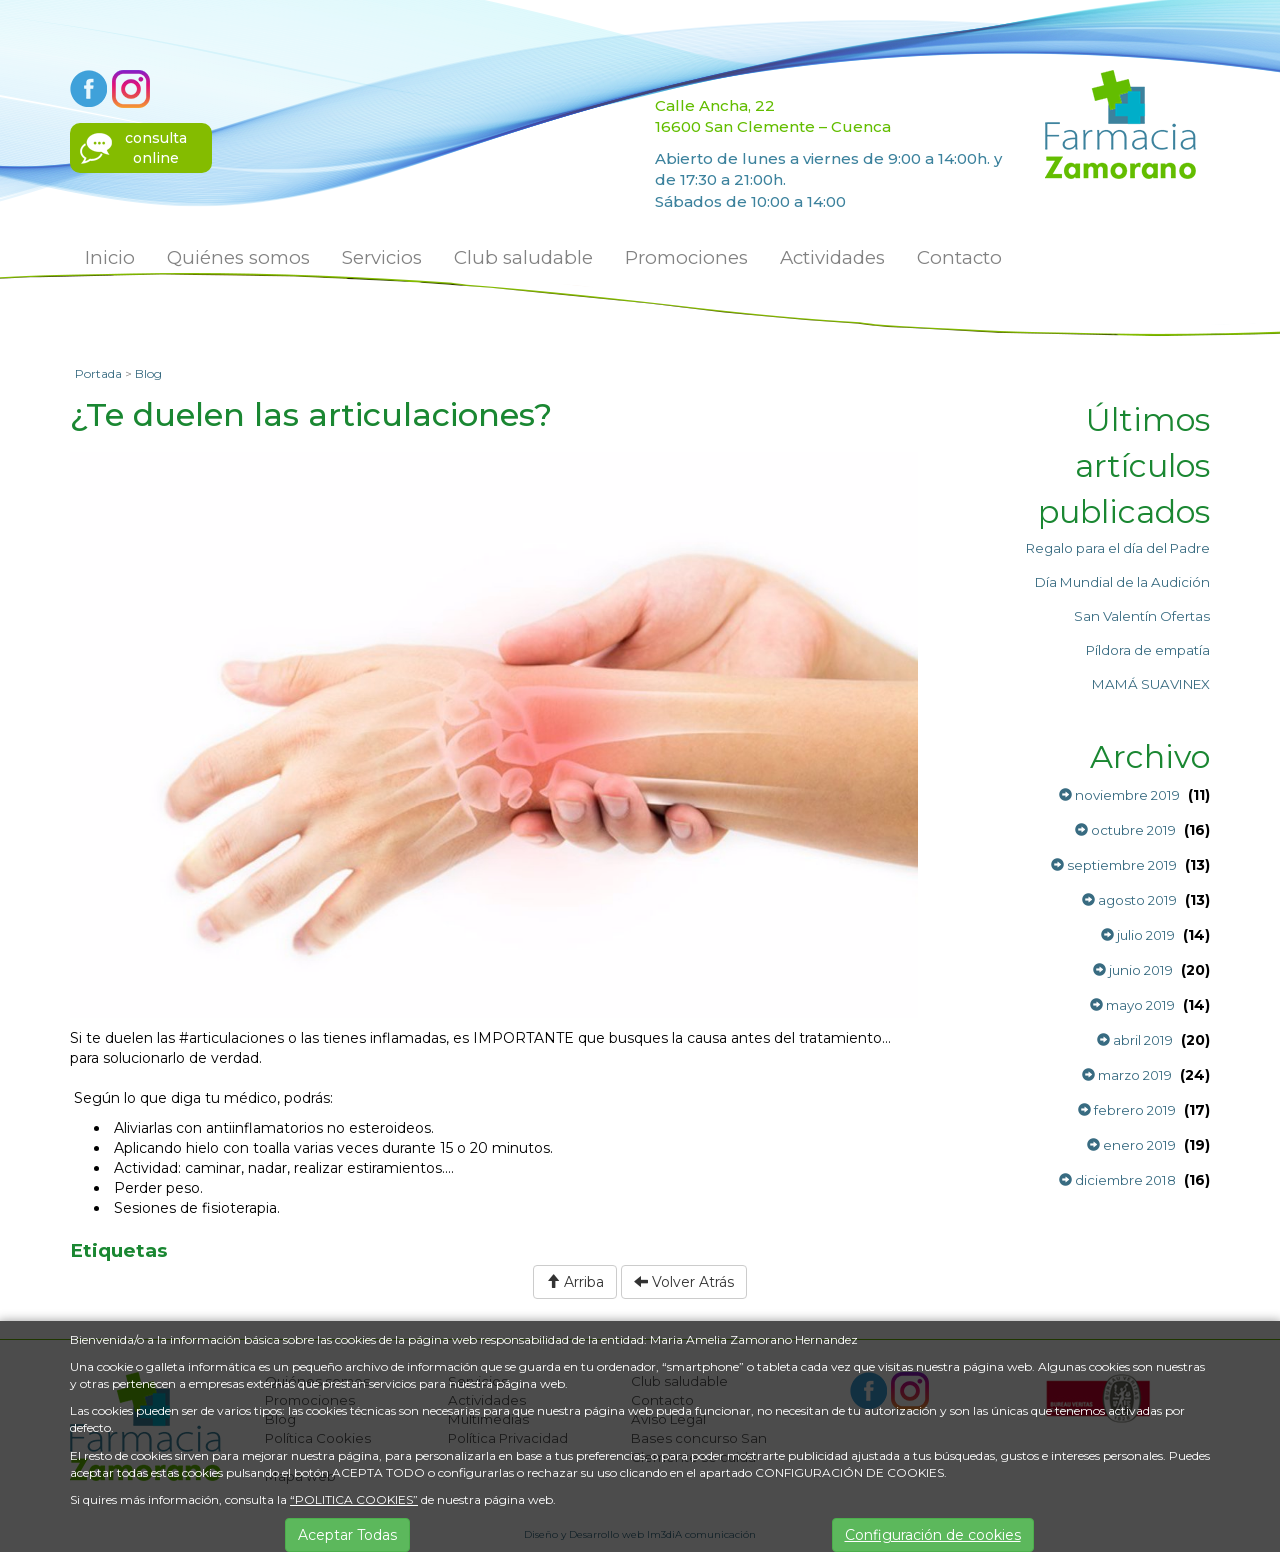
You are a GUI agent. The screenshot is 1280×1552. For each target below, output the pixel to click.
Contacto (959, 257)
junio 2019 (1133, 970)
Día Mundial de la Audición (1122, 582)
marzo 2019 (1127, 1075)
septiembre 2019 (1114, 865)
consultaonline (156, 148)
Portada (98, 373)
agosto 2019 (1129, 900)
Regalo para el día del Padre (1118, 548)
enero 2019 (1131, 1145)
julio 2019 (1138, 935)
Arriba (575, 1282)
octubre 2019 (1125, 830)
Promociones (686, 257)
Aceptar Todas (347, 1535)
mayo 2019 (1132, 1005)
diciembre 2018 (1117, 1180)
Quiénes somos (238, 257)
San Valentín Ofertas (1142, 616)
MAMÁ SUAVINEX (1151, 684)
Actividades (832, 257)
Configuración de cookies (933, 1535)
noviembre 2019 (1119, 795)
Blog (148, 373)
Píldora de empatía (1148, 650)
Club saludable (523, 257)
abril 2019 (1135, 1040)
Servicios (382, 257)
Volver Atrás (684, 1282)
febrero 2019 (1127, 1110)
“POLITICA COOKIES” (354, 1499)
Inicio (110, 257)
